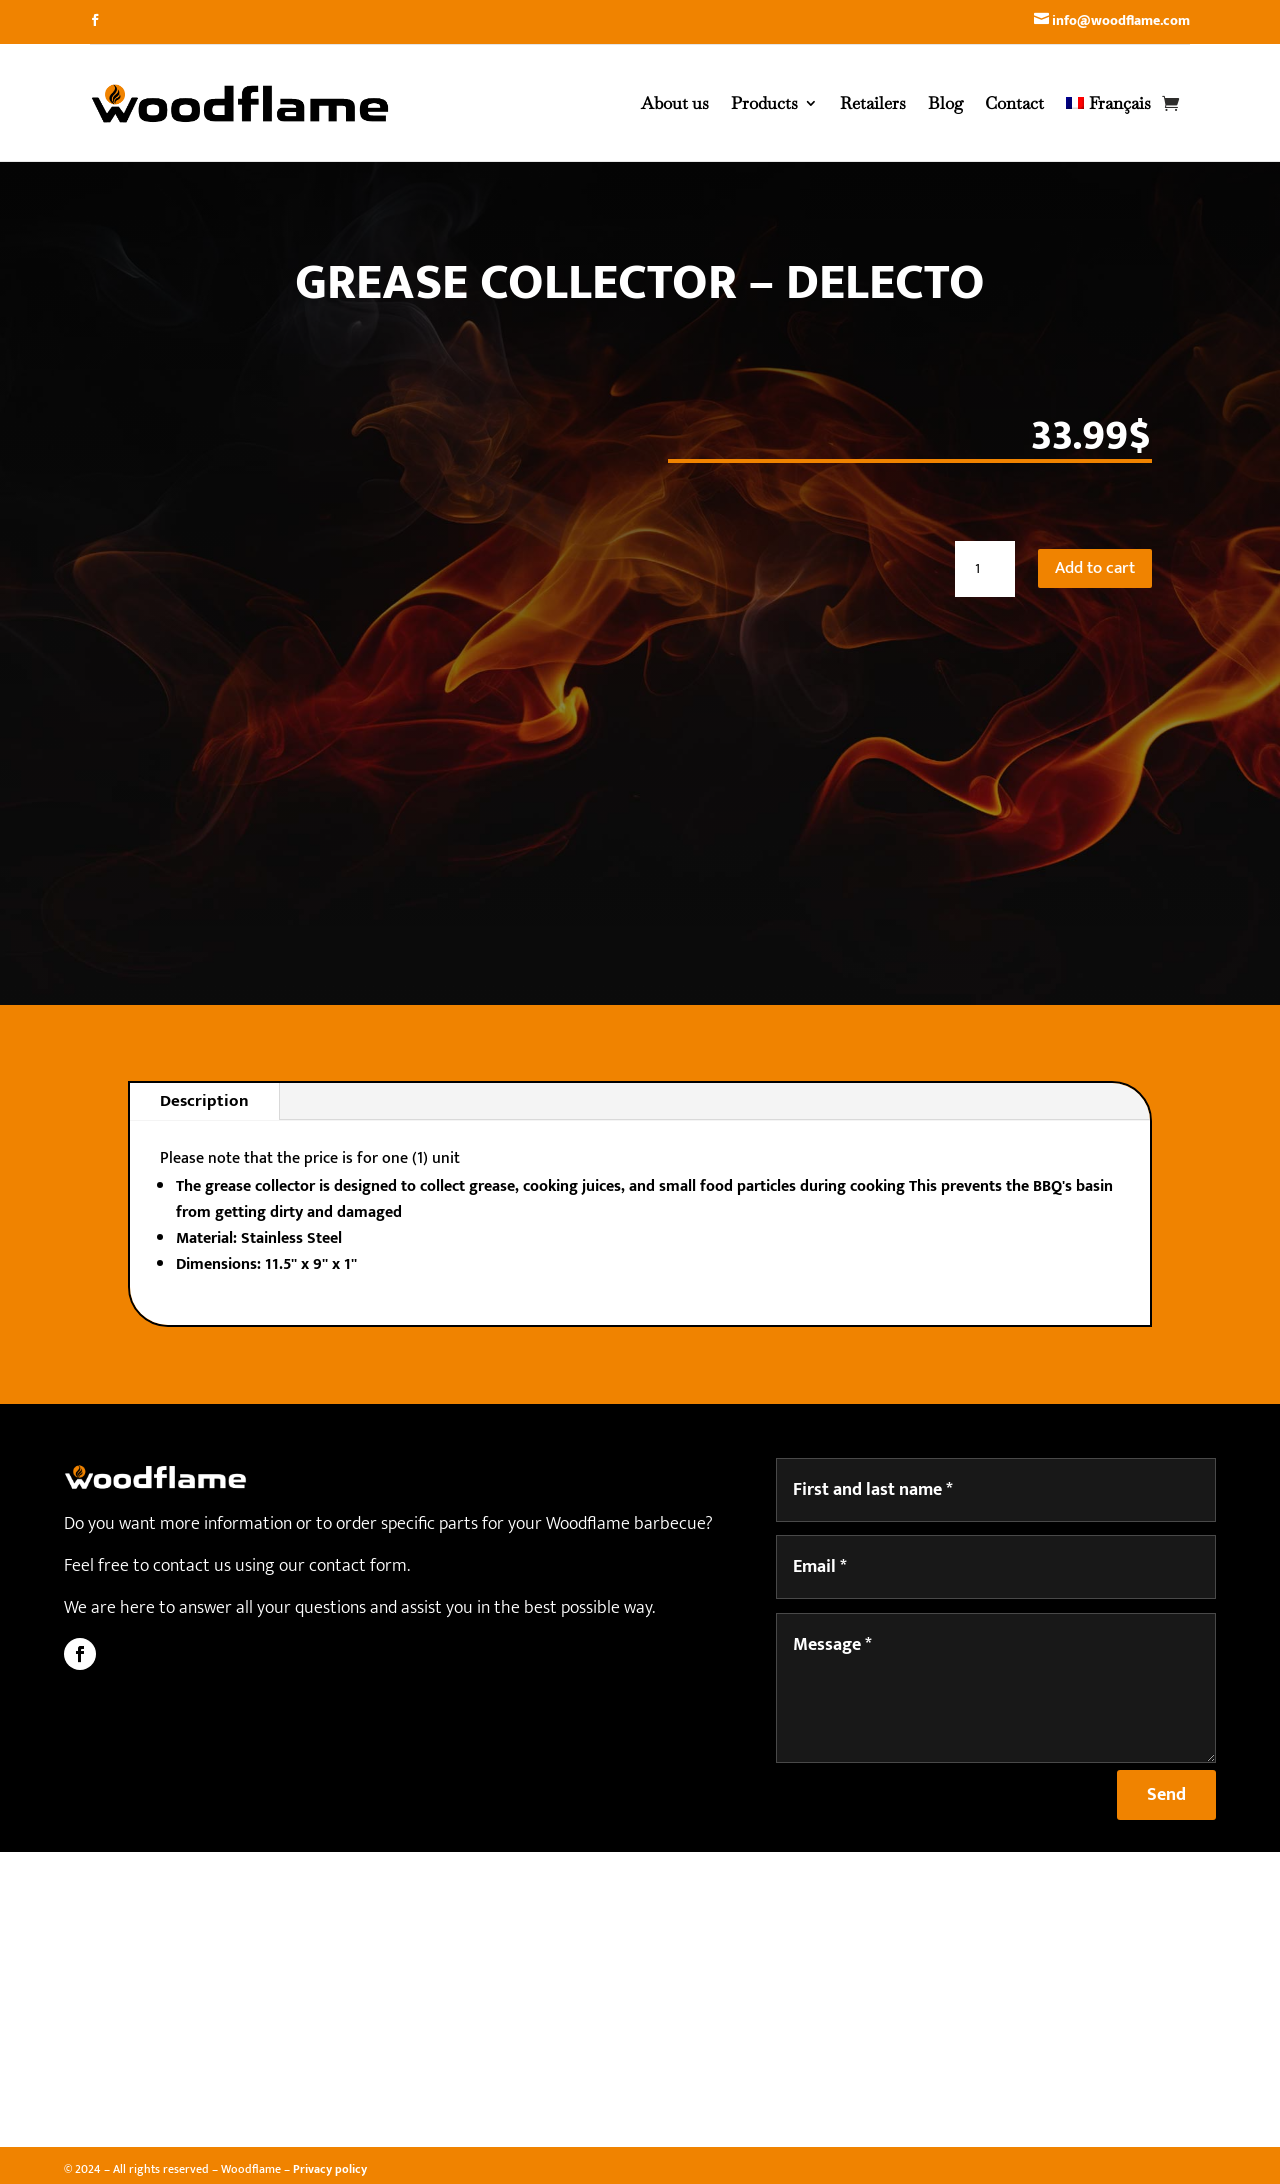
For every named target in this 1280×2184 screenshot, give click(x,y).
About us (675, 103)
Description (204, 1101)
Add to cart (1095, 568)
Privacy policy (330, 2169)
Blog (945, 103)
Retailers (873, 103)
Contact (1014, 103)
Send (1166, 1795)
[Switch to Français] (1108, 103)
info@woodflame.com (1121, 20)
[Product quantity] (985, 569)
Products (764, 103)
